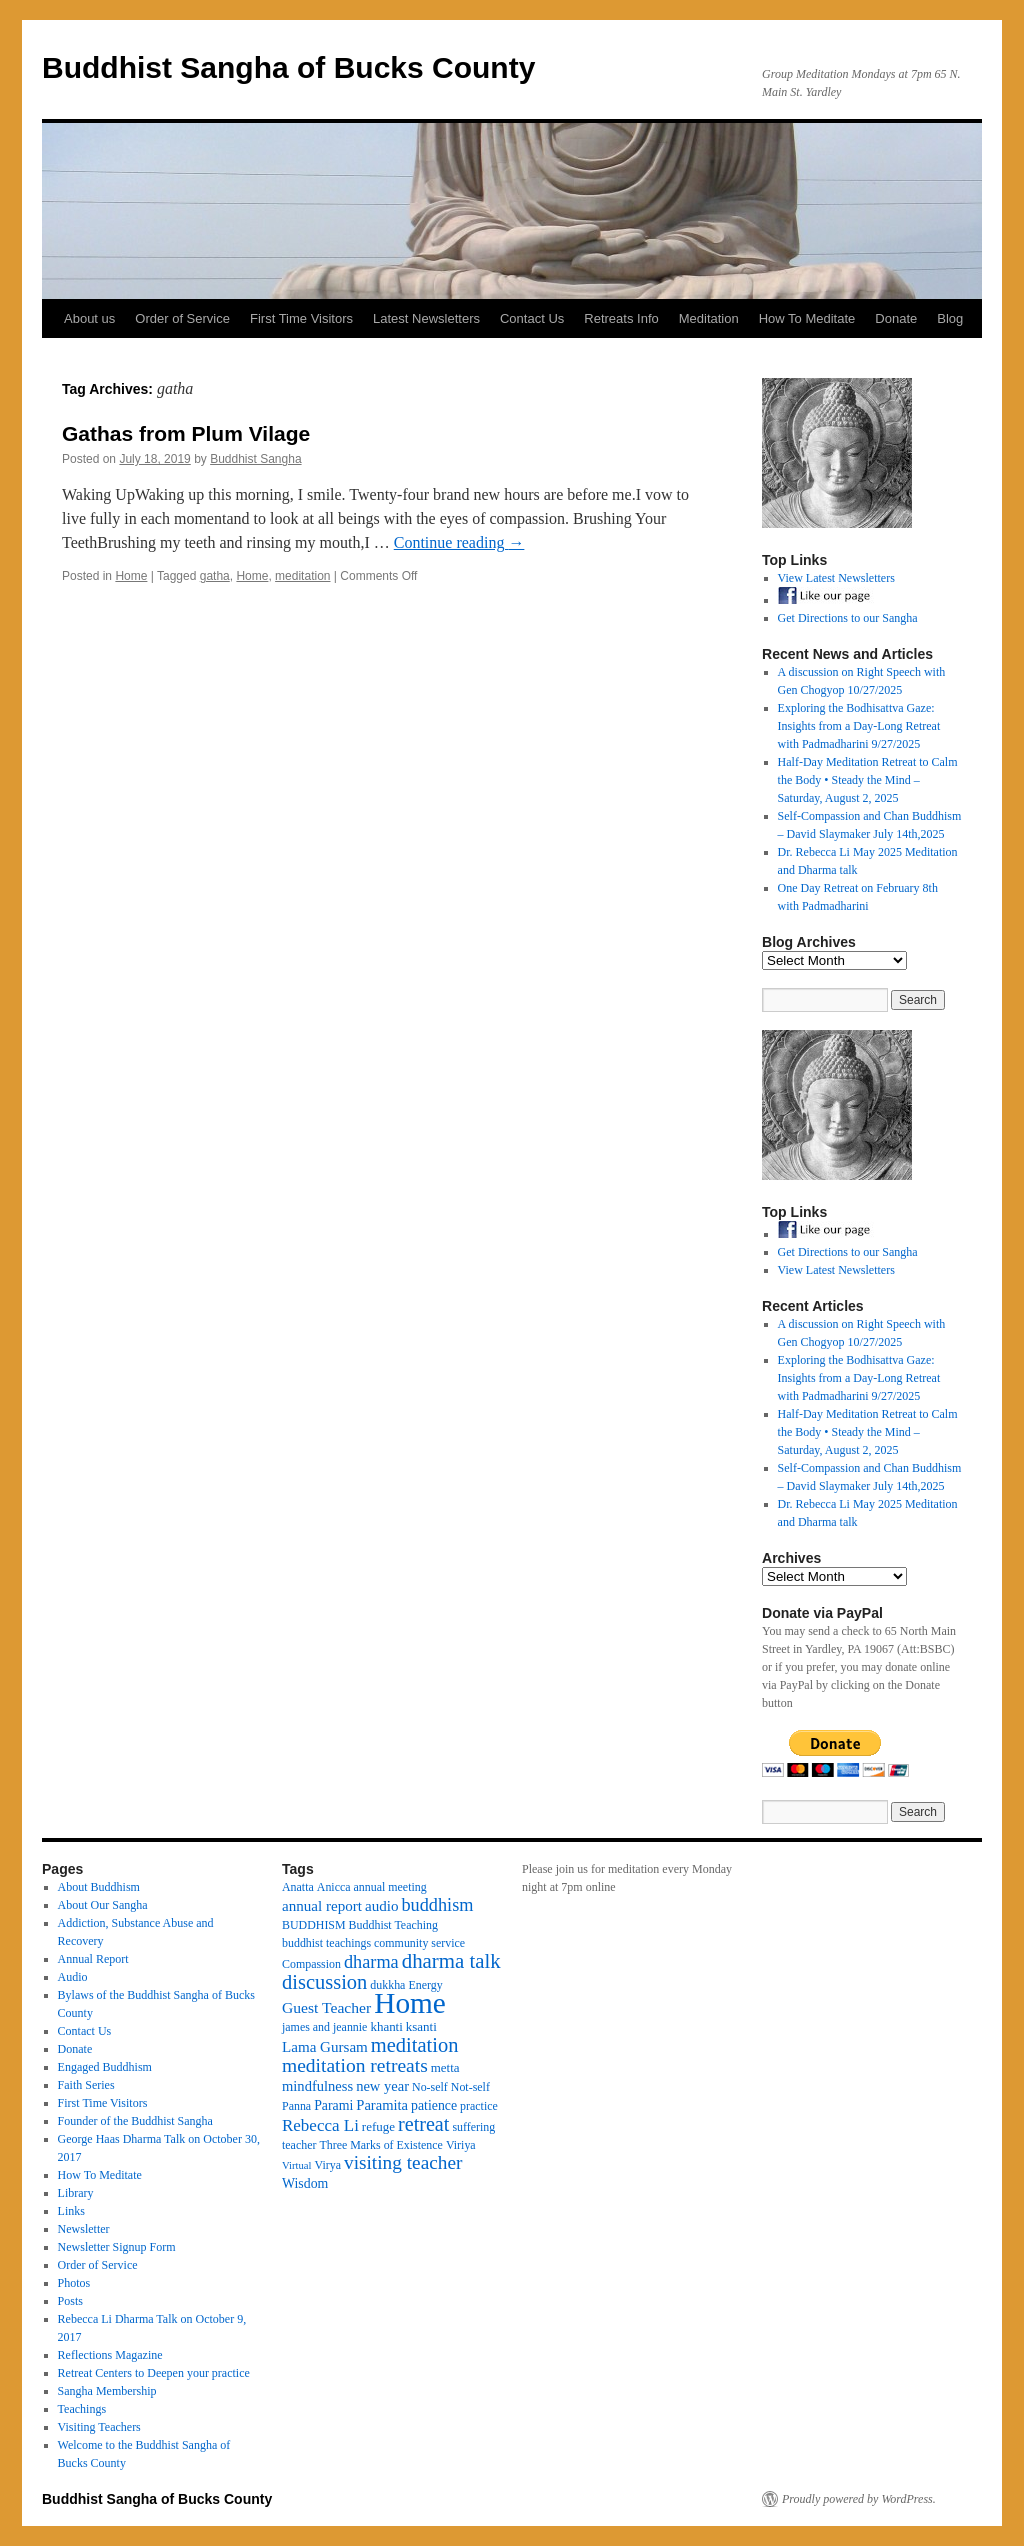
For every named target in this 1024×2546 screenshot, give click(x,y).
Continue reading (459, 542)
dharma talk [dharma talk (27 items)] (451, 1961)
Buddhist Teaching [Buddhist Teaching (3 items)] (393, 1925)
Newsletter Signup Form (117, 2247)
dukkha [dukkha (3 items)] (387, 1985)
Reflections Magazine (110, 2355)
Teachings (82, 2409)
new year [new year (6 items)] (382, 2086)
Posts (70, 2301)
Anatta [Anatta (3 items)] (298, 1887)
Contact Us (532, 318)
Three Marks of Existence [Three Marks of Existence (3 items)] (380, 2145)
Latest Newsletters (426, 318)
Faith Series (86, 2085)
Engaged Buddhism (105, 2067)
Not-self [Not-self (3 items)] (470, 2087)
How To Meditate (807, 318)
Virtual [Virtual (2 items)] (297, 2165)
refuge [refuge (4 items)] (378, 2126)
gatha (215, 576)
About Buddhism (99, 1887)
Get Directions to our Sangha (848, 618)
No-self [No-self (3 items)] (430, 2087)
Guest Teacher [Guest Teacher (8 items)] (326, 2007)
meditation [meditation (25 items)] (415, 2045)
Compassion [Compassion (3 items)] (311, 1964)
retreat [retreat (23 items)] (423, 2124)
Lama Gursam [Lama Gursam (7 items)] (325, 2047)
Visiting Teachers (99, 2427)
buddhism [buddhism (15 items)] (437, 1905)
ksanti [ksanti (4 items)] (421, 2026)
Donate (896, 318)
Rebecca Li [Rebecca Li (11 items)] (320, 2125)
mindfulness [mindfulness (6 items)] (317, 2086)
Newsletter (84, 2229)
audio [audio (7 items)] (382, 1906)
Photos (74, 2283)
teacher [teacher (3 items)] (299, 2145)
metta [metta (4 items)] (445, 2067)
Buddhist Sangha (255, 459)
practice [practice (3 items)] (479, 2106)
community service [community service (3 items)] (419, 1943)
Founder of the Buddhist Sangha (135, 2121)
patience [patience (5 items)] (434, 2105)
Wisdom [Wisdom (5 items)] (305, 2183)
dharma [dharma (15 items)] (371, 1962)
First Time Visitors (301, 318)
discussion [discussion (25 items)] (324, 1982)
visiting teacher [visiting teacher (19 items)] (403, 2162)
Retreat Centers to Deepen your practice (154, 2373)
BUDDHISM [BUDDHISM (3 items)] (314, 1925)
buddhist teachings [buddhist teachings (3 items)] (326, 1943)
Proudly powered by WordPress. (859, 2499)
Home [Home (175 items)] (410, 2003)
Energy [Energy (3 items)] (425, 1985)
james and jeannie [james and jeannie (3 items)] (324, 2027)
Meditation (709, 318)
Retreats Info (621, 318)
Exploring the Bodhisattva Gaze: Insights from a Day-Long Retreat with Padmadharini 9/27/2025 (859, 726)
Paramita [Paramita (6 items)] (382, 2105)
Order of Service (182, 318)
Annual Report (93, 1959)
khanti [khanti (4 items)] (386, 2026)
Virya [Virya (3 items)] (328, 2165)
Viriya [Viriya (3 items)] (461, 2145)
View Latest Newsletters (836, 578)
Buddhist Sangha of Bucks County (288, 67)
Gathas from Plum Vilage (186, 433)
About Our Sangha (103, 1905)
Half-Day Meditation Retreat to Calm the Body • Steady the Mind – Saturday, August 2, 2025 (868, 780)
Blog (950, 318)
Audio (73, 1977)
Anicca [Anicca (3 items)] (334, 1887)
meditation (302, 576)
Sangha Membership (107, 2391)
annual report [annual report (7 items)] (322, 1906)
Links (71, 2211)
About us (89, 318)
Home (131, 576)
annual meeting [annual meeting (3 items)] (390, 1887)
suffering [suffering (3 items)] (473, 2127)
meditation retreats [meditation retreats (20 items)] (355, 2065)
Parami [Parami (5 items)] (333, 2105)
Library (76, 2193)
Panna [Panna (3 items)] (296, 2106)
